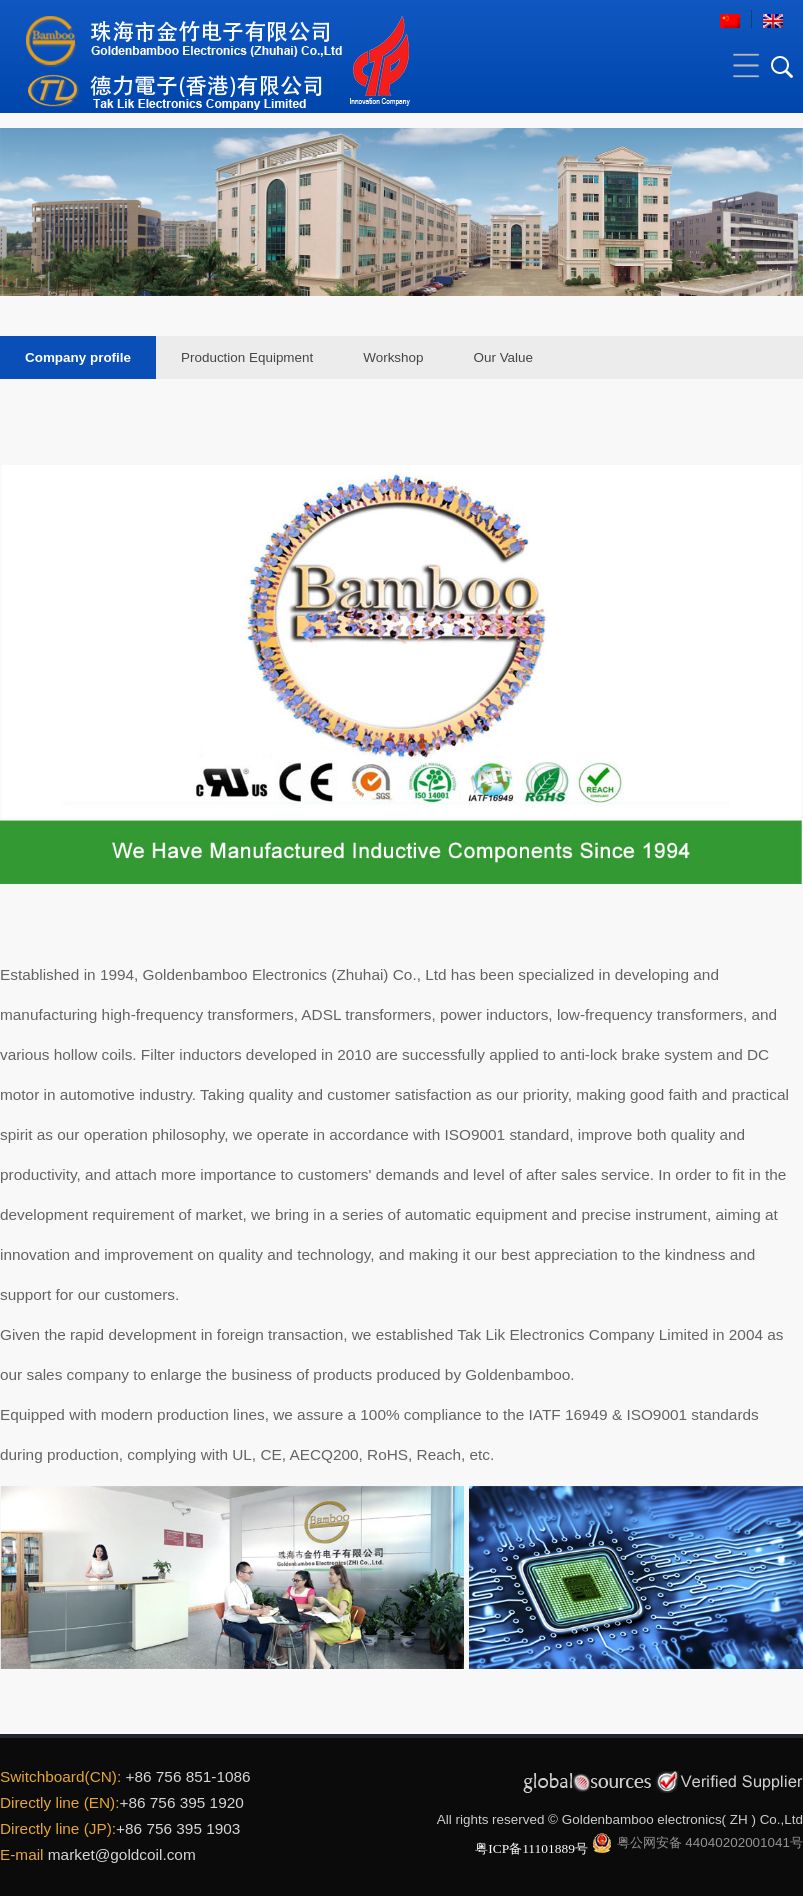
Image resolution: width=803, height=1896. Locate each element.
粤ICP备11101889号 (531, 1848)
